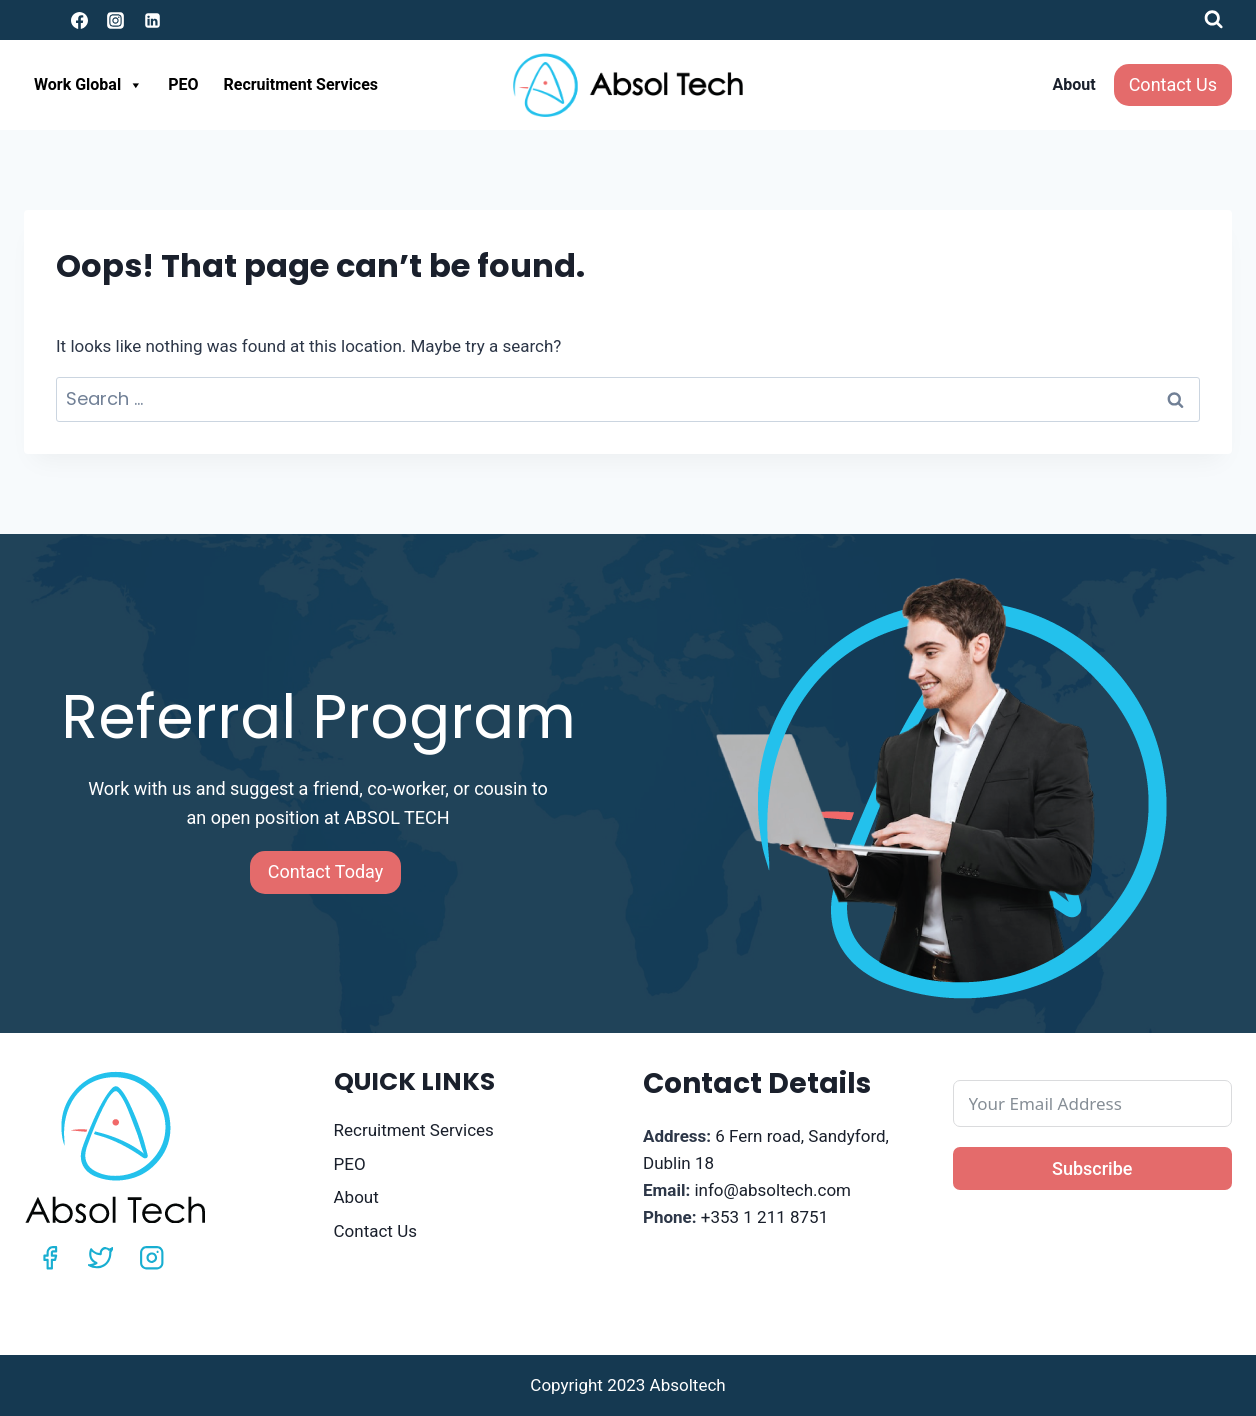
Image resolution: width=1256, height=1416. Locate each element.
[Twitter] (100, 1257)
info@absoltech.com (770, 1190)
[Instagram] (151, 1257)
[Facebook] (49, 1257)
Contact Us (1173, 84)
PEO (183, 84)
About (1074, 84)
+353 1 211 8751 (764, 1217)
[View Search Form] (1213, 19)
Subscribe (1092, 1168)
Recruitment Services (300, 84)
